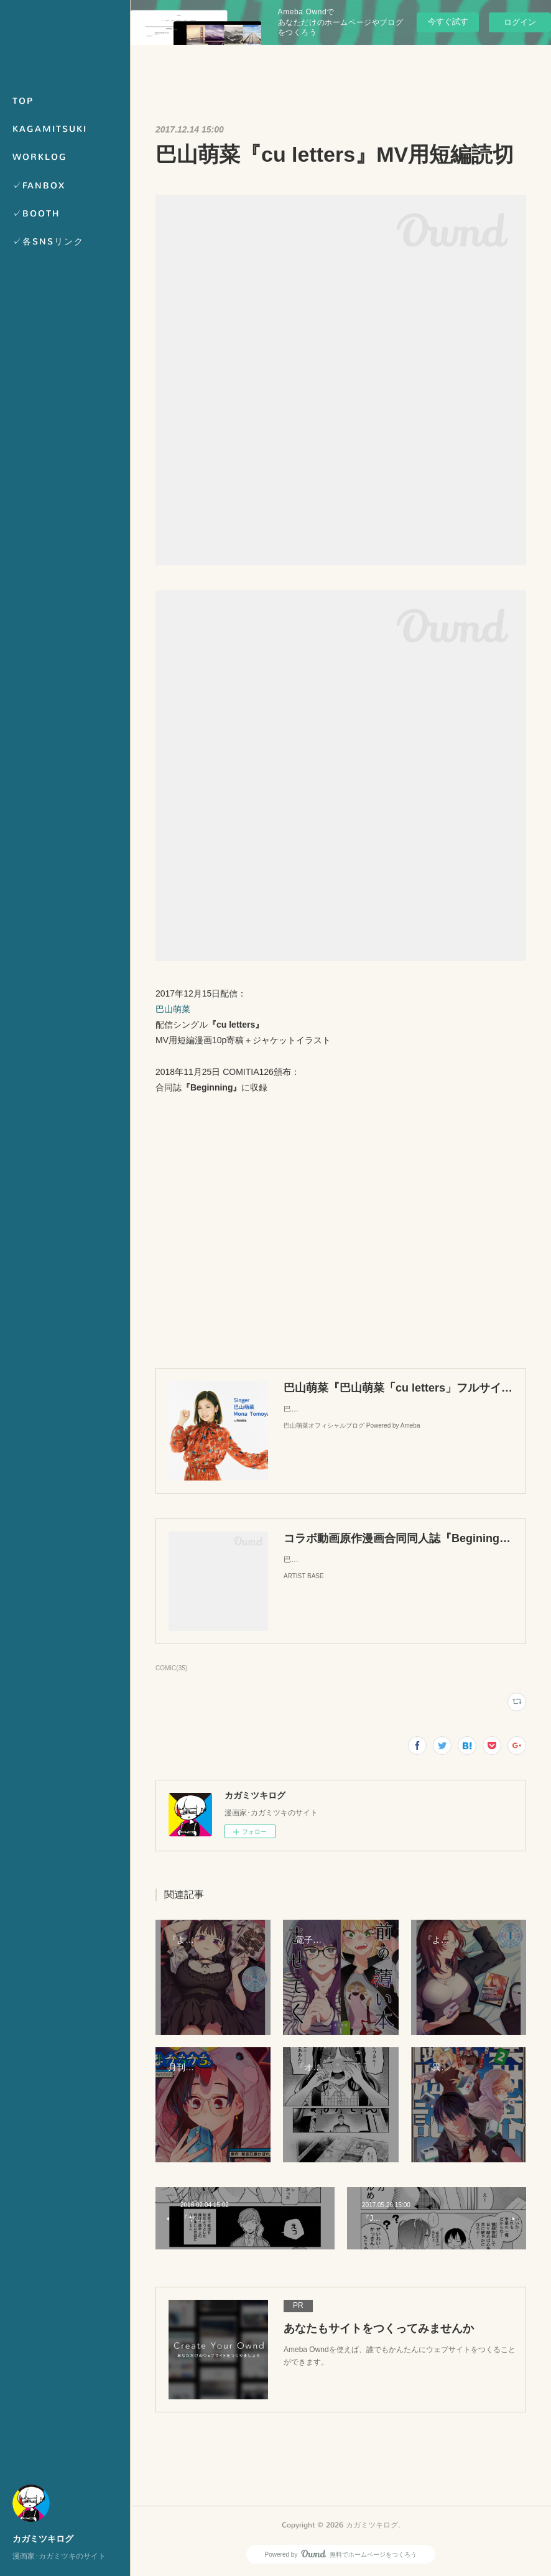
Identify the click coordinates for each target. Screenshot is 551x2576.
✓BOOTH (36, 214)
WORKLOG (39, 157)
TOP (23, 101)
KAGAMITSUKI (49, 129)
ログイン (520, 22)
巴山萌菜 (172, 1009)
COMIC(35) (171, 1668)
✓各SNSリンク (48, 242)
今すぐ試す (448, 21)
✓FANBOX (38, 186)
